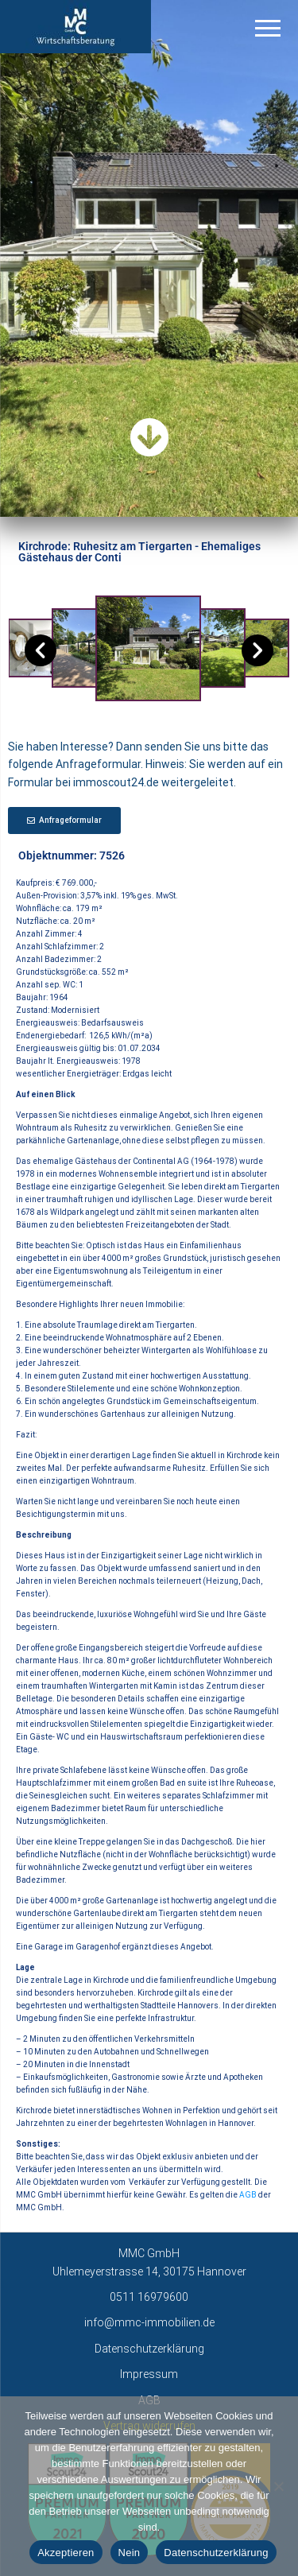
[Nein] (278, 2486)
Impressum (149, 2374)
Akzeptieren (65, 2553)
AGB (248, 2194)
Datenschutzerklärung (149, 2348)
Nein (129, 2553)
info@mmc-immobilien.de (149, 2322)
